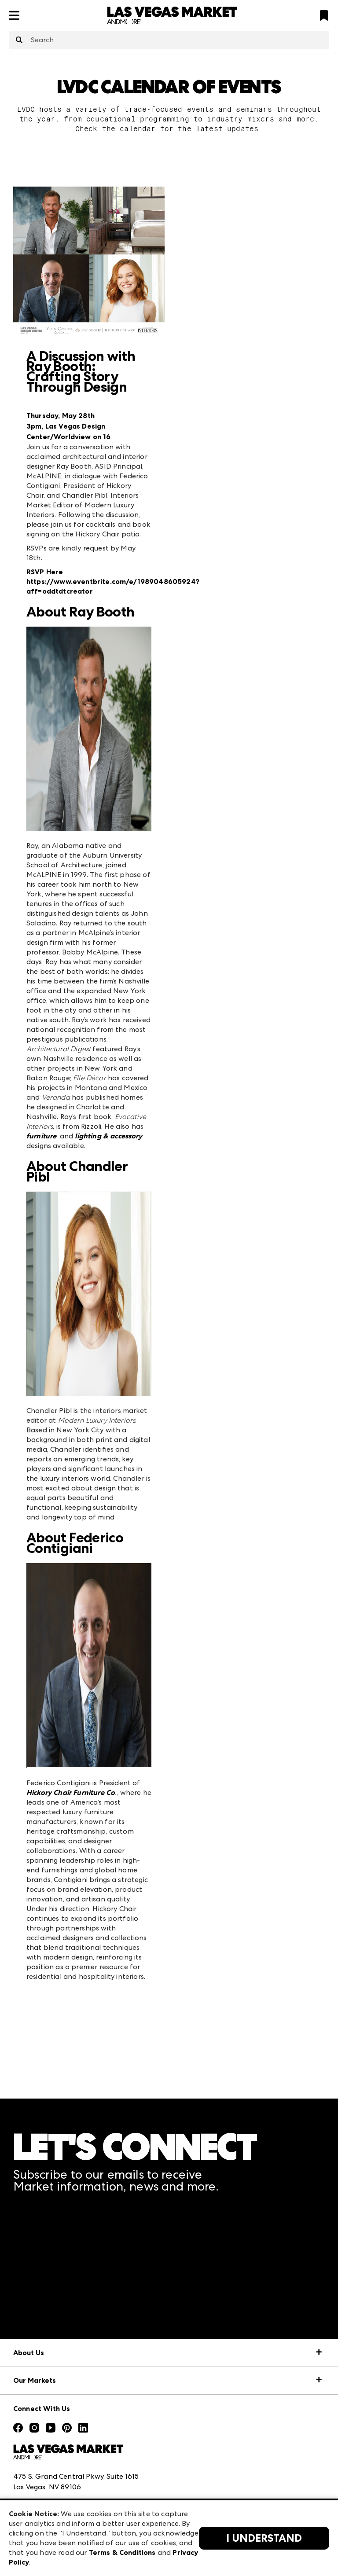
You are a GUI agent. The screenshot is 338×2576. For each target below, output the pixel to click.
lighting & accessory (108, 1136)
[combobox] (169, 40)
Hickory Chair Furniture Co (70, 1792)
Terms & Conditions (122, 2552)
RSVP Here (44, 572)
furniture (41, 1136)
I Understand (264, 2538)
